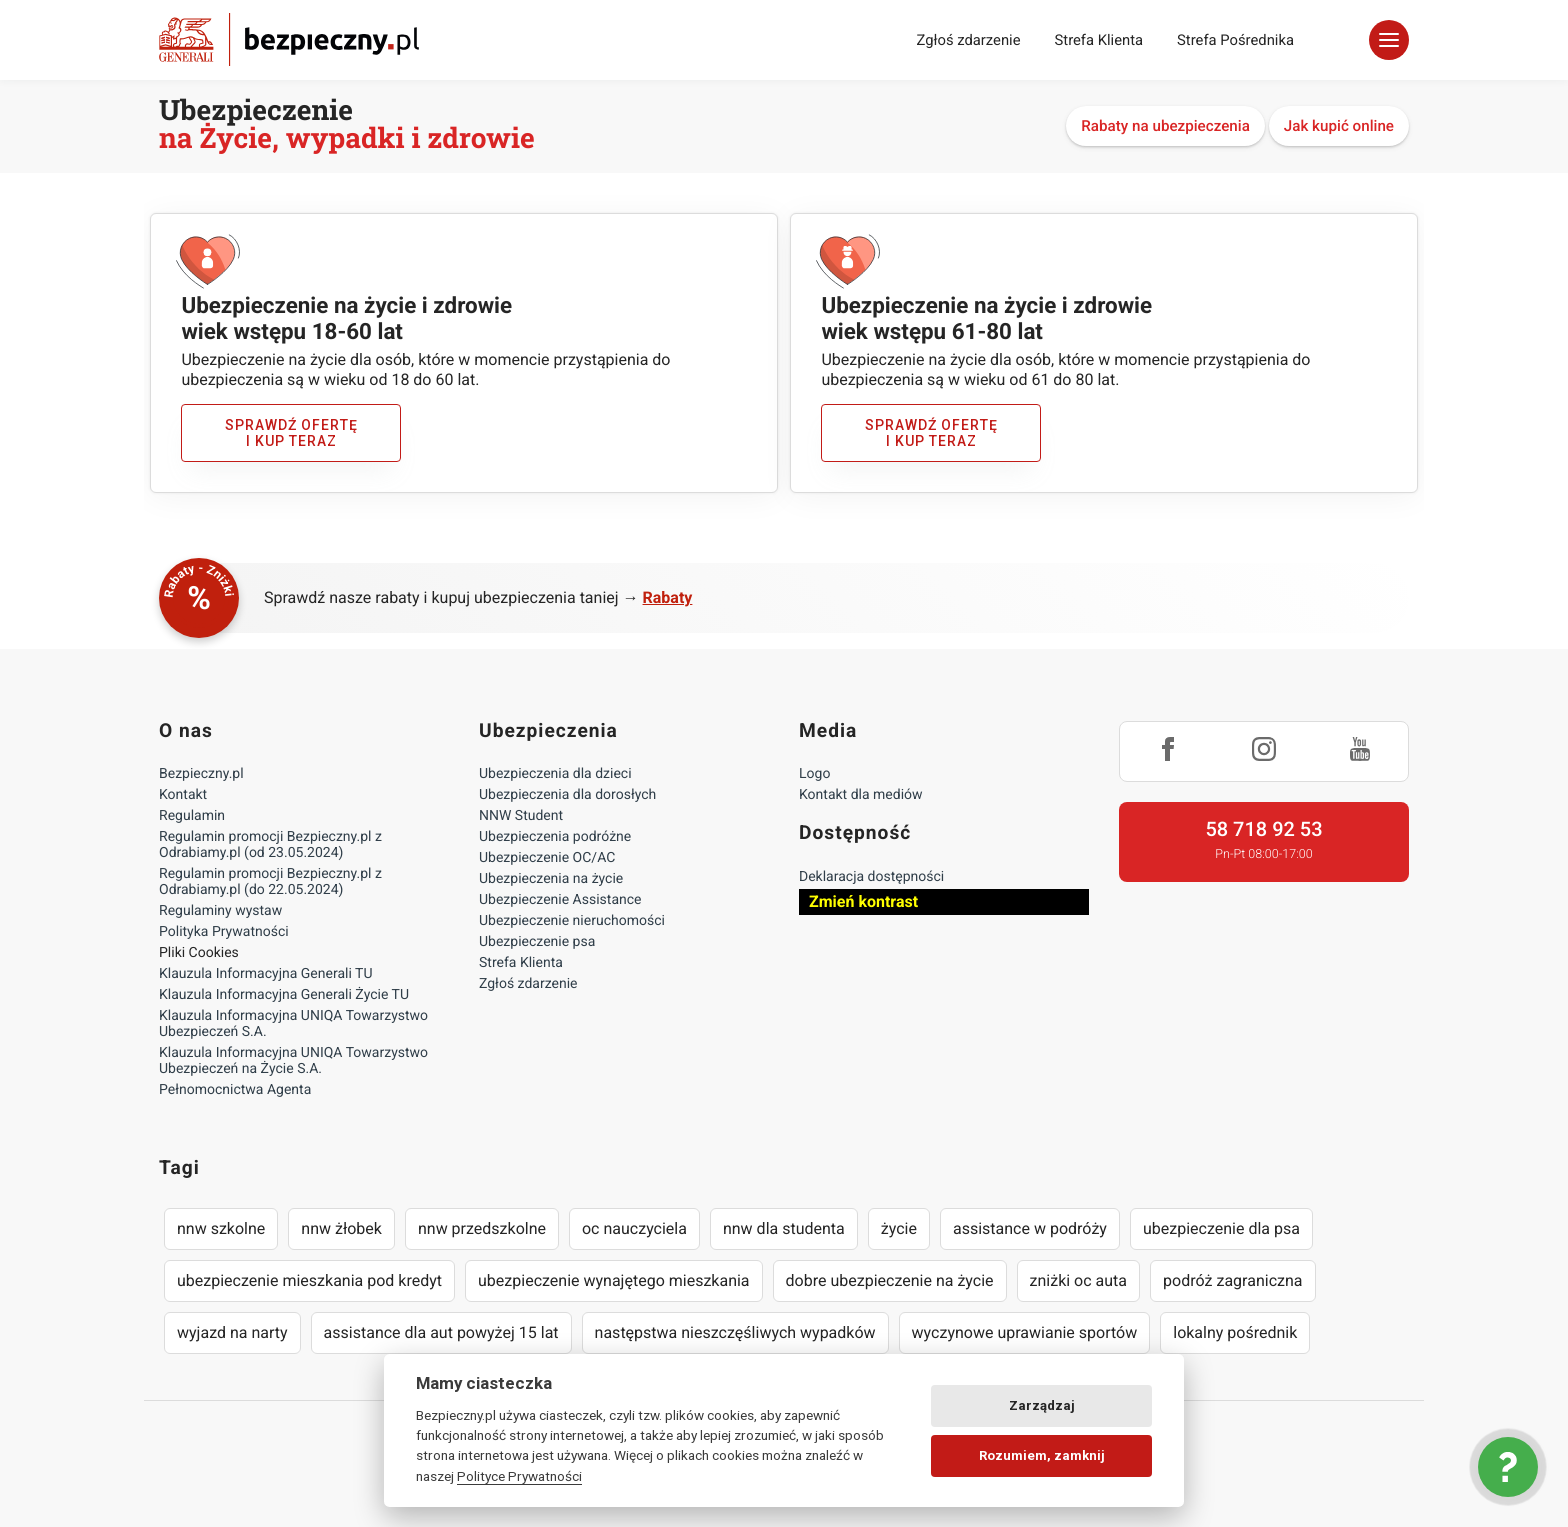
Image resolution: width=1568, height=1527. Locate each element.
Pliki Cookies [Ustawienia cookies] (199, 953)
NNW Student (521, 816)
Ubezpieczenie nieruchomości (572, 921)
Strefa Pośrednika (1235, 40)
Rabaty (668, 597)
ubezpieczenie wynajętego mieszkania (614, 1280)
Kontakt (183, 795)
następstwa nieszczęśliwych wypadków (735, 1332)
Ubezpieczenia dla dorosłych (567, 795)
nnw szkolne (221, 1228)
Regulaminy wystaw (220, 911)
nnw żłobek (341, 1228)
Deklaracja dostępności (871, 877)
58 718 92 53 (1263, 829)
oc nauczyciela (634, 1228)
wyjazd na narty (232, 1332)
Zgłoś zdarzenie (968, 40)
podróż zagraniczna (1232, 1280)
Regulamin (192, 816)
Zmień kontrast (863, 901)
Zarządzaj (1042, 1405)
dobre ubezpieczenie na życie (890, 1280)
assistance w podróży (1030, 1228)
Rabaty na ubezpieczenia (1165, 126)
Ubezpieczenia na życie (551, 879)
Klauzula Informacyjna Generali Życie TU (284, 995)
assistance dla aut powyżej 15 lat (441, 1332)
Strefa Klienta (1099, 40)
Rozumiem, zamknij (1042, 1455)
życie (899, 1228)
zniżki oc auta (1079, 1280)
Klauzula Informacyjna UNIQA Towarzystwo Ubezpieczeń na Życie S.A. (293, 1061)
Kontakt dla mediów (861, 795)
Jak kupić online (1339, 126)
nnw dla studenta (784, 1228)
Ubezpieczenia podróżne (555, 837)
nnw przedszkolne (482, 1228)
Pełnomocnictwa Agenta (235, 1090)
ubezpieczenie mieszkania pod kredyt (309, 1280)
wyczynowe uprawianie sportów (1025, 1332)
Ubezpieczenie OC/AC (547, 858)
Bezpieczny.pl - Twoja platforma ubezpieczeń (289, 39)
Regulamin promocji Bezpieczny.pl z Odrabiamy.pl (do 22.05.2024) (270, 882)
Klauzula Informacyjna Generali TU (265, 974)
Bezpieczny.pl (201, 774)
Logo (814, 774)
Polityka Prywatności (224, 932)
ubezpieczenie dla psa (1221, 1228)
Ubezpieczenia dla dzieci (555, 774)
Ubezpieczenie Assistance (560, 900)
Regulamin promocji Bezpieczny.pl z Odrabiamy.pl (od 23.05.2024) (270, 845)
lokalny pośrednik (1235, 1332)
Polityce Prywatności (519, 1476)
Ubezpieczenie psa (537, 942)
